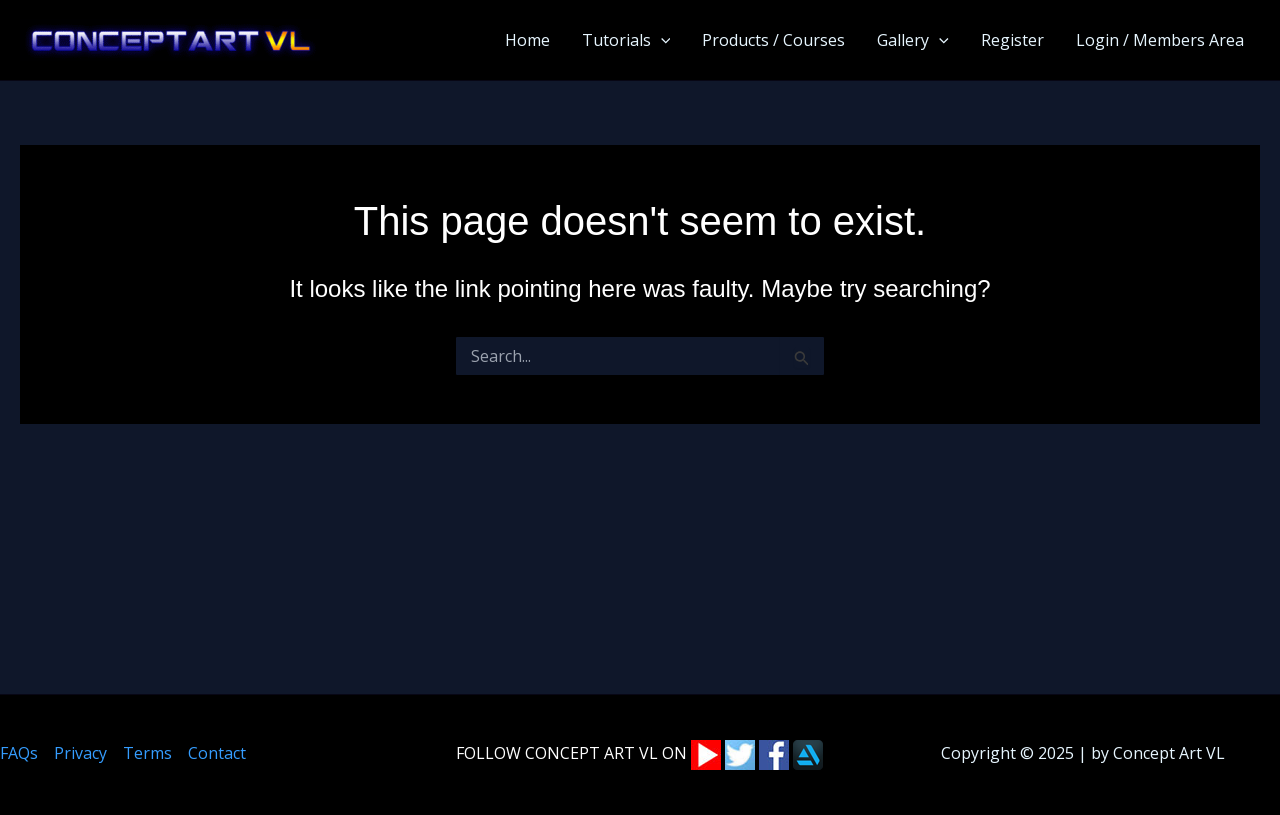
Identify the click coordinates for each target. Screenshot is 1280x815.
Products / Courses (773, 40)
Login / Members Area (1160, 40)
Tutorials (626, 40)
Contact (217, 753)
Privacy (80, 753)
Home (527, 40)
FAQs (19, 753)
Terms (147, 753)
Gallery (913, 40)
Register (1012, 40)
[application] (661, 40)
